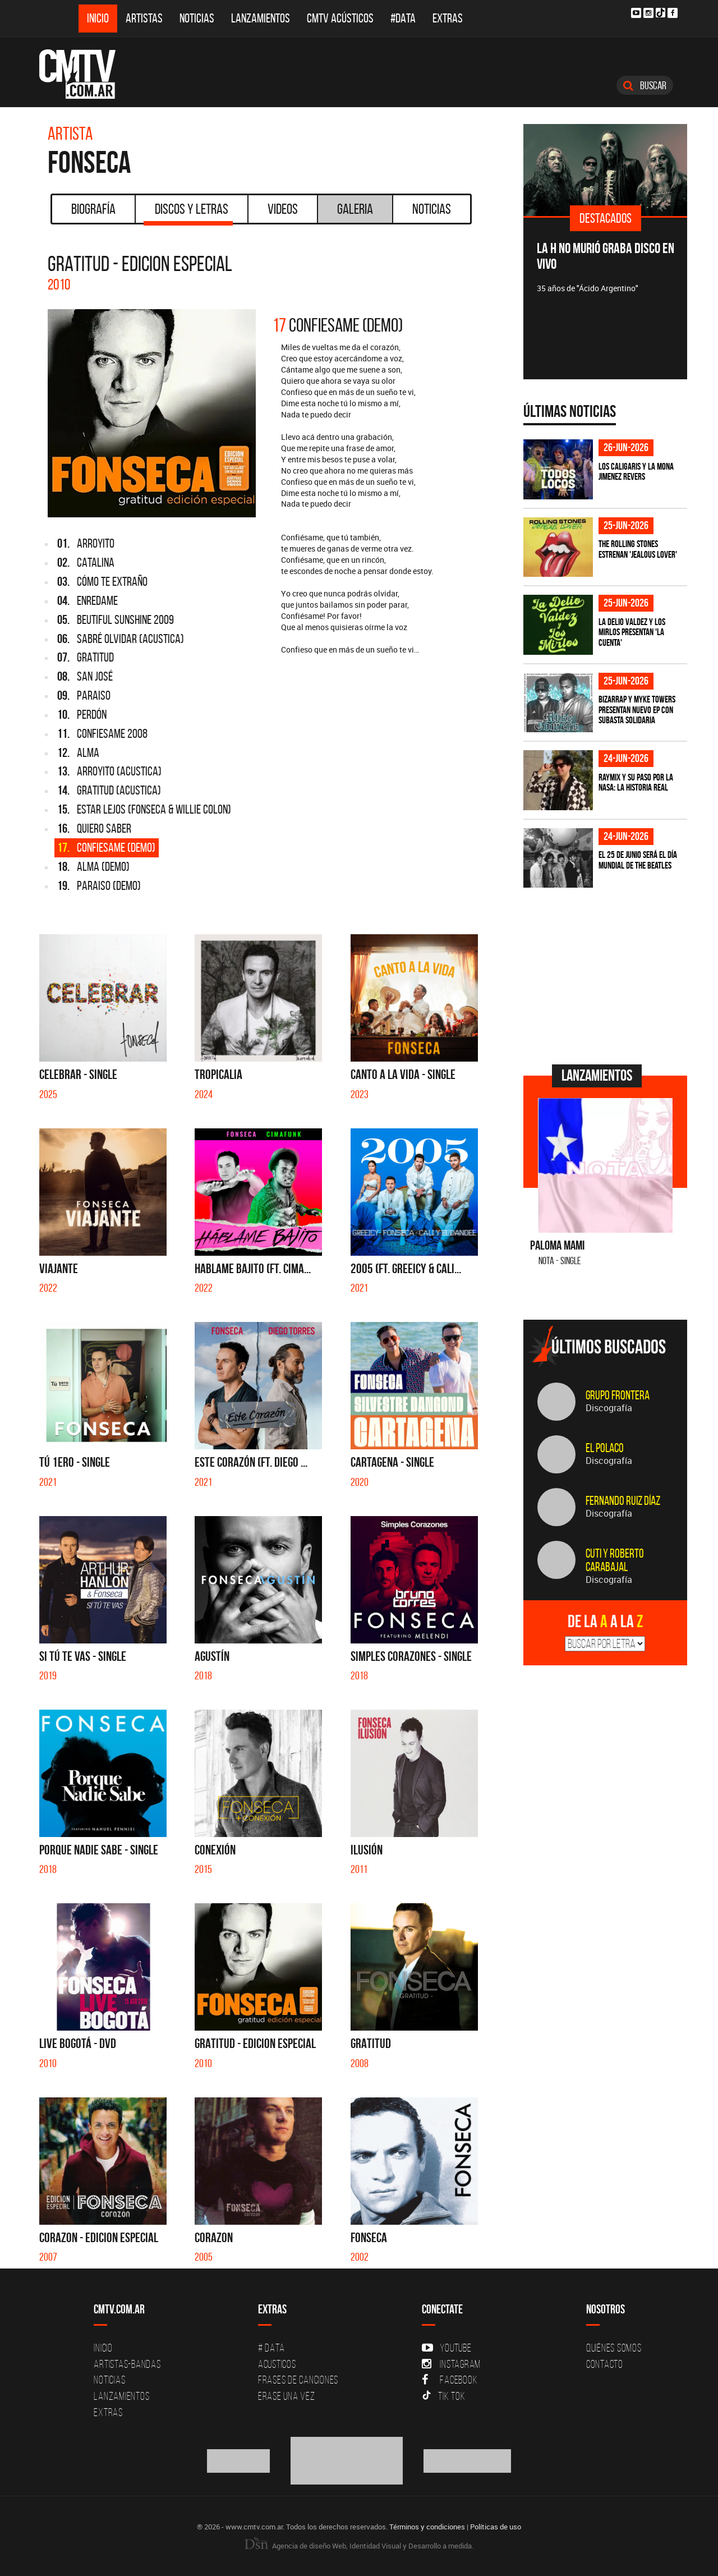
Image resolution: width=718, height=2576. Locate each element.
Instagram (451, 2364)
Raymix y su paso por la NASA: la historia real (636, 782)
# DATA (271, 2347)
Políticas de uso (495, 2527)
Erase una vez (286, 2396)
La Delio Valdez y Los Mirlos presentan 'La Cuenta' (632, 632)
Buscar (644, 85)
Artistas (144, 18)
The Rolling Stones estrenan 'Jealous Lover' (638, 549)
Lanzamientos (260, 18)
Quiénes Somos (614, 2347)
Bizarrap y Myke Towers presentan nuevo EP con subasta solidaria (637, 709)
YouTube (446, 2347)
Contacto (604, 2364)
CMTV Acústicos (340, 18)
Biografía (93, 209)
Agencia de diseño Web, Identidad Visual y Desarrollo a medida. (359, 2546)
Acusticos (277, 2364)
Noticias (197, 18)
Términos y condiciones (427, 2527)
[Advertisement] (607, 974)
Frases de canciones (298, 2379)
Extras (447, 18)
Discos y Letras (188, 212)
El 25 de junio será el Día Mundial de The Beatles (638, 860)
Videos (283, 209)
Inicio (98, 18)
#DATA (403, 18)
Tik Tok (443, 2396)
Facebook (449, 2379)
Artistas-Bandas (127, 2364)
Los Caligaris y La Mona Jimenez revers (636, 471)
